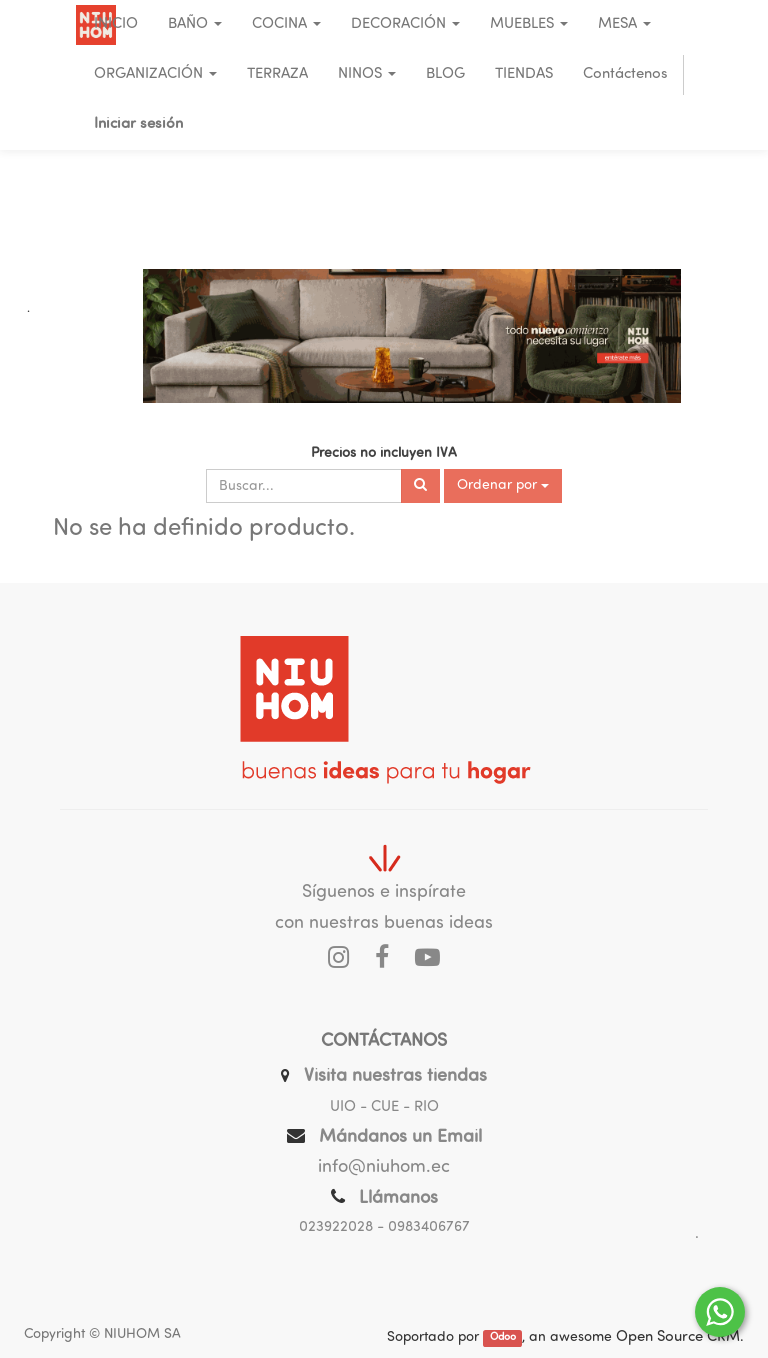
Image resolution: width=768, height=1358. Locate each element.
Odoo (503, 1338)
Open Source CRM (678, 1337)
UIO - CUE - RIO (384, 1107)
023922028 (336, 1227)
